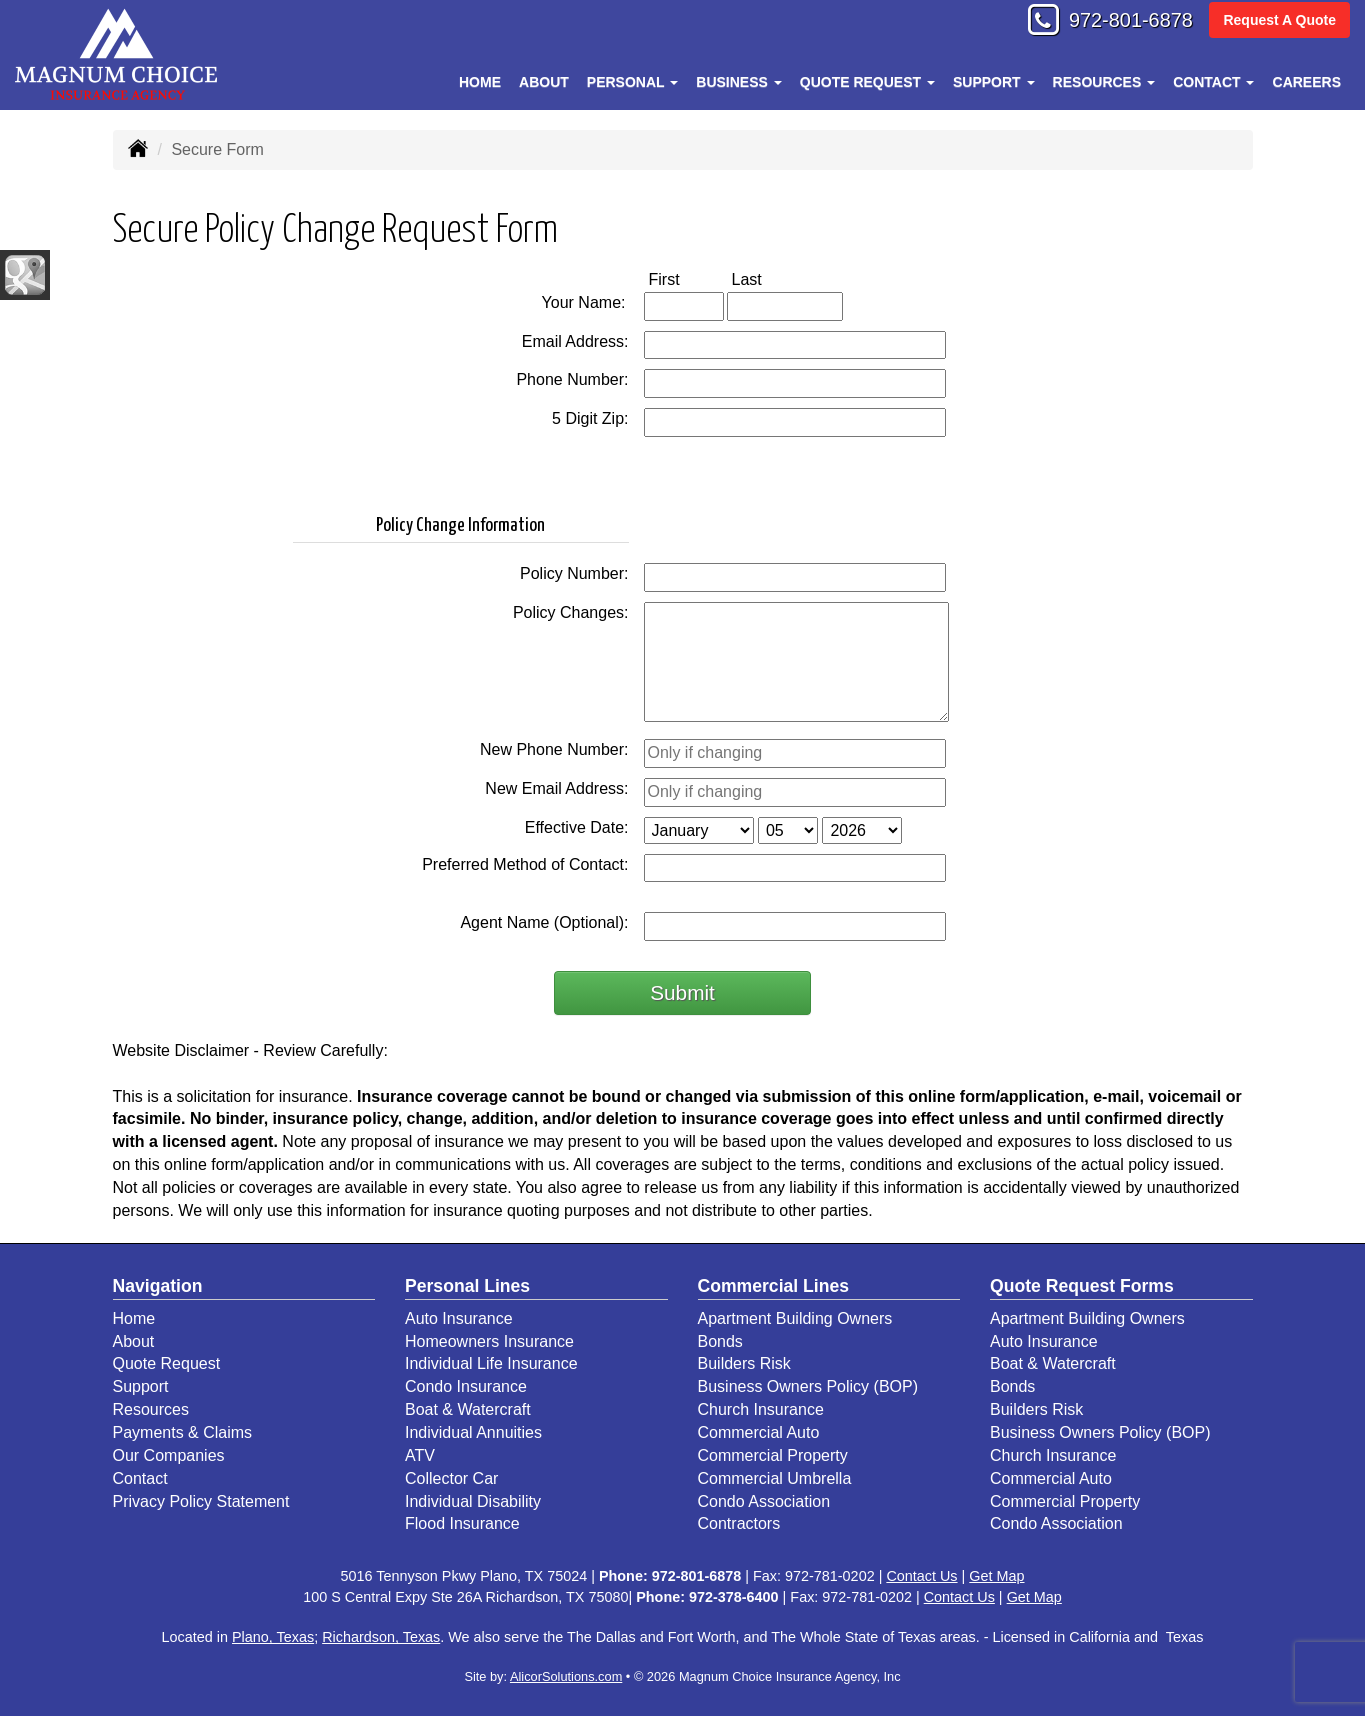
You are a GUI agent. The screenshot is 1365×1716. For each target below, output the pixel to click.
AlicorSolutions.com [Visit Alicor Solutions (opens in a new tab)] (566, 1676)
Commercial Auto (759, 1432)
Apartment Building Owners (795, 1318)
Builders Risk (744, 1363)
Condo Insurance (466, 1386)
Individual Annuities (473, 1432)
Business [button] (738, 82)
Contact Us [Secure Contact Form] (921, 1576)
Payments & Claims (183, 1432)
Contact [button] (1213, 82)
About (544, 82)
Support (141, 1386)
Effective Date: (577, 827)
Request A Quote (1279, 22)
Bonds (720, 1341)
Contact (140, 1478)
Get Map (996, 1576)
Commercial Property (773, 1455)
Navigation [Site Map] (158, 1286)
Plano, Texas (273, 1637)
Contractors (739, 1523)
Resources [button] (1104, 82)
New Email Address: (556, 788)
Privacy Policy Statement (201, 1501)
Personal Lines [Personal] (467, 1286)
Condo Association (764, 1501)
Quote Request (167, 1363)
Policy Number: (574, 573)
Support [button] (994, 82)
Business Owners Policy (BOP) (808, 1386)
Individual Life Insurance (491, 1363)
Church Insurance (761, 1409)
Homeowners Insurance (489, 1341)
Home (480, 82)
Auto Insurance (459, 1318)
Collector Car (451, 1478)
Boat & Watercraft (468, 1409)
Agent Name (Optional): (544, 922)
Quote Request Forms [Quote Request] (1082, 1286)
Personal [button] (632, 82)
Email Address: (575, 341)
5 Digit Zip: (590, 418)
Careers (1307, 82)
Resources (151, 1409)
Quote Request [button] (867, 82)
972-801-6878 (1120, 22)
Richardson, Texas (381, 1637)
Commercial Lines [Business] (774, 1286)
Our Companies (169, 1455)
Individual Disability (473, 1501)
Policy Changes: (571, 612)
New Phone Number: (554, 749)
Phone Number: (572, 379)
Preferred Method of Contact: (525, 864)
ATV (420, 1455)
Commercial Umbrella (775, 1478)
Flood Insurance (462, 1523)
